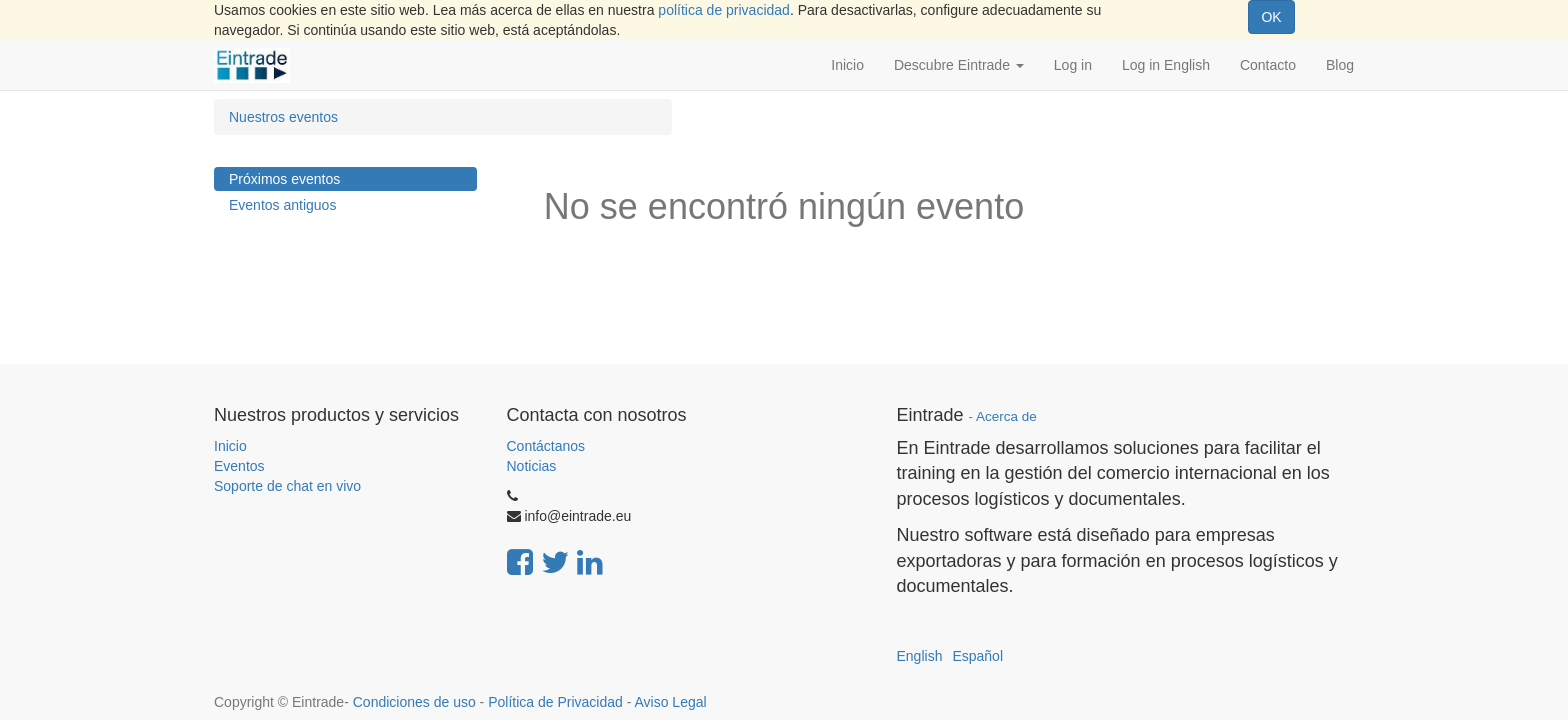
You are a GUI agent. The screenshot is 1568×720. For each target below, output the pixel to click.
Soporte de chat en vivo (287, 486)
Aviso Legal (670, 702)
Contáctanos (546, 446)
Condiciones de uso (414, 702)
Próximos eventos (284, 179)
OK (1271, 17)
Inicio (230, 446)
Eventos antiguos (282, 205)
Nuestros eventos (283, 117)
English (920, 656)
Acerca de (1006, 416)
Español (977, 656)
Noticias (532, 466)
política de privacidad (724, 10)
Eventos (239, 466)
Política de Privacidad (555, 702)
